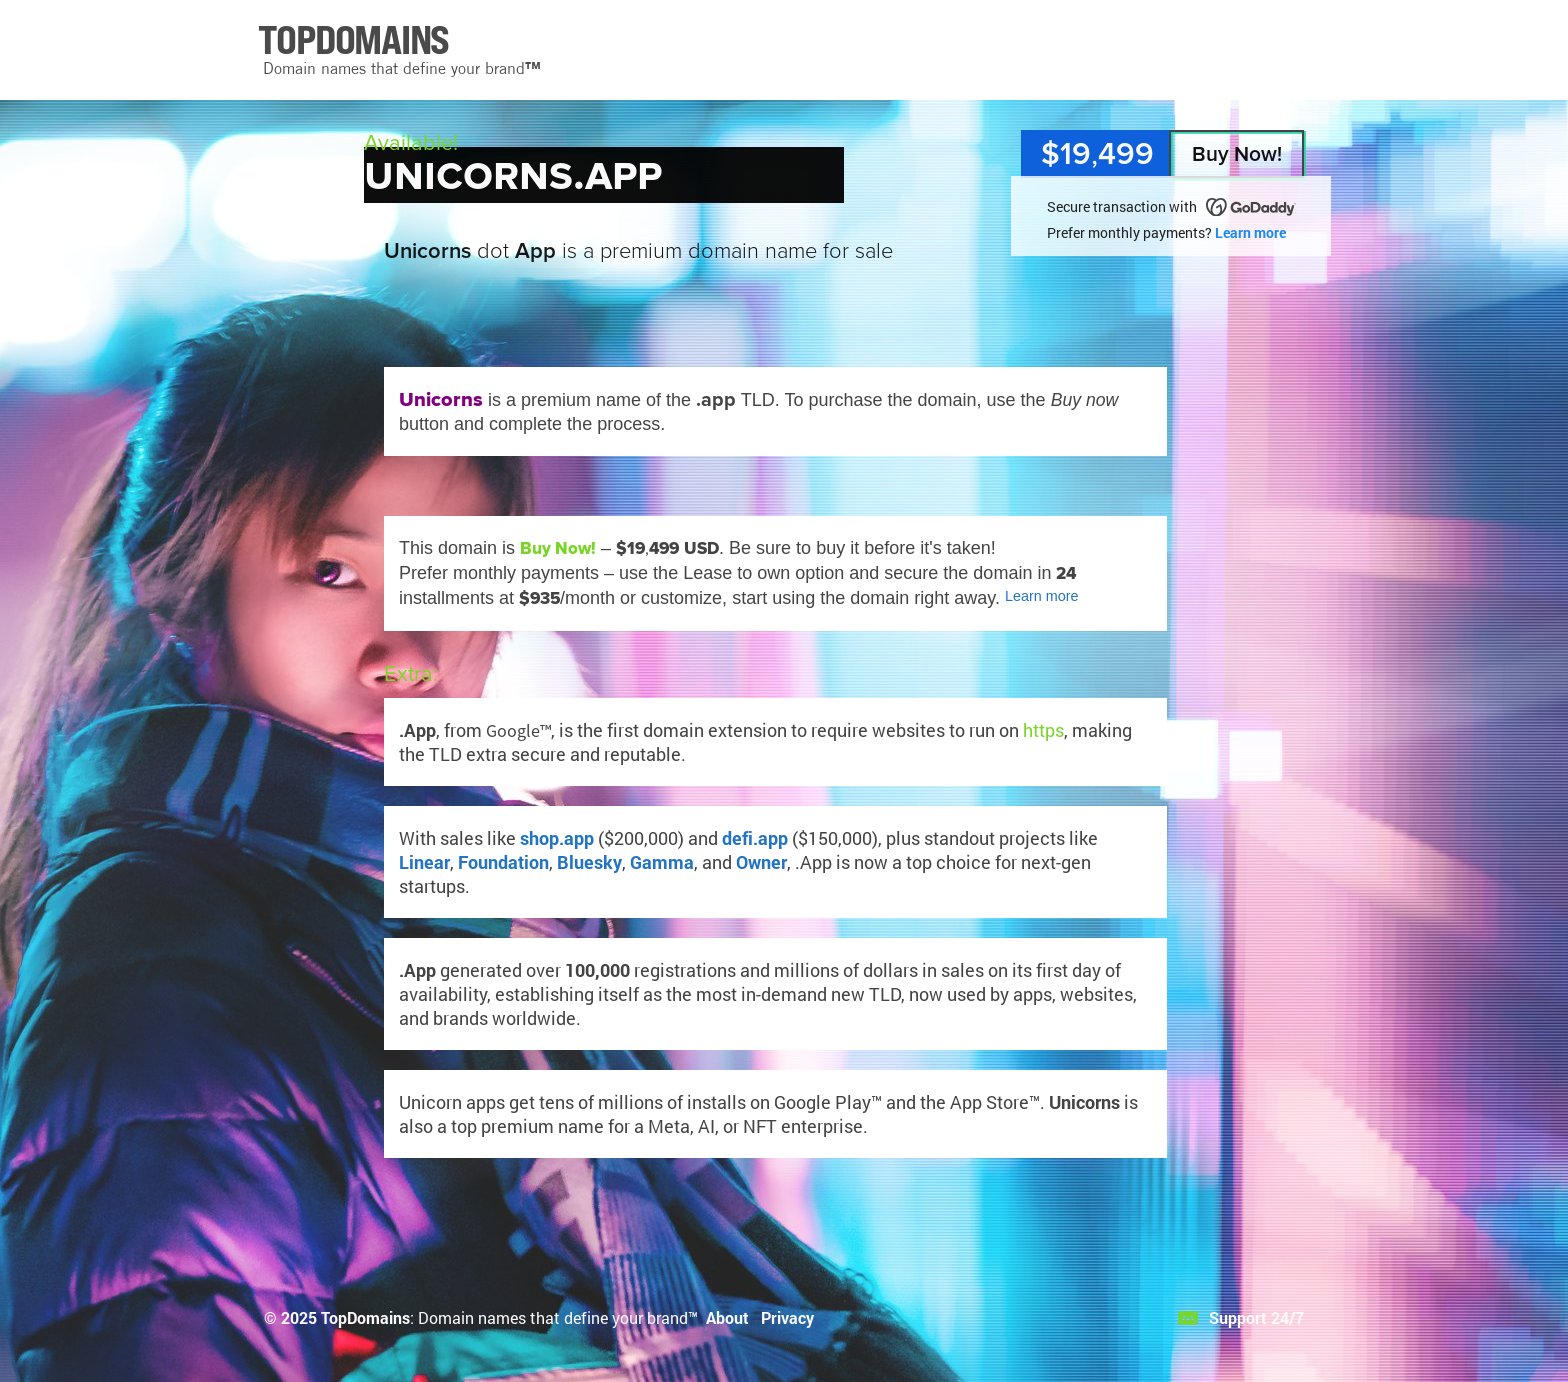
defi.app (755, 838)
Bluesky (589, 862)
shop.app (557, 838)
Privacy (787, 1317)
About (727, 1317)
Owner (761, 862)
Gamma (662, 862)
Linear (424, 862)
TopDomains (365, 1317)
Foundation (503, 862)
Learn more (1250, 232)
